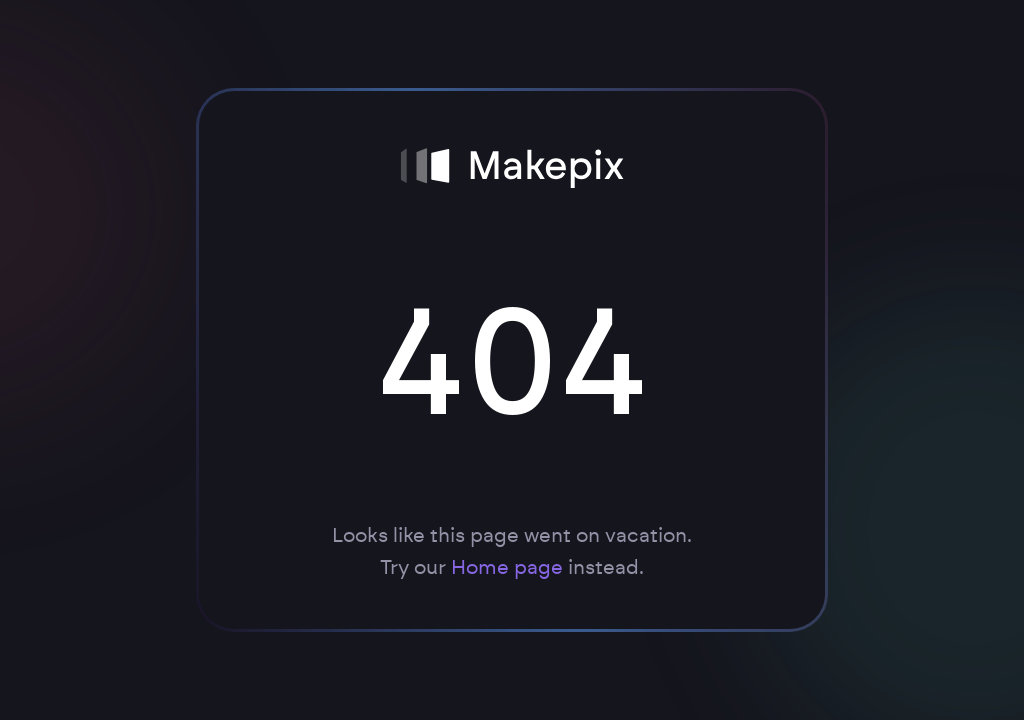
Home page (507, 568)
